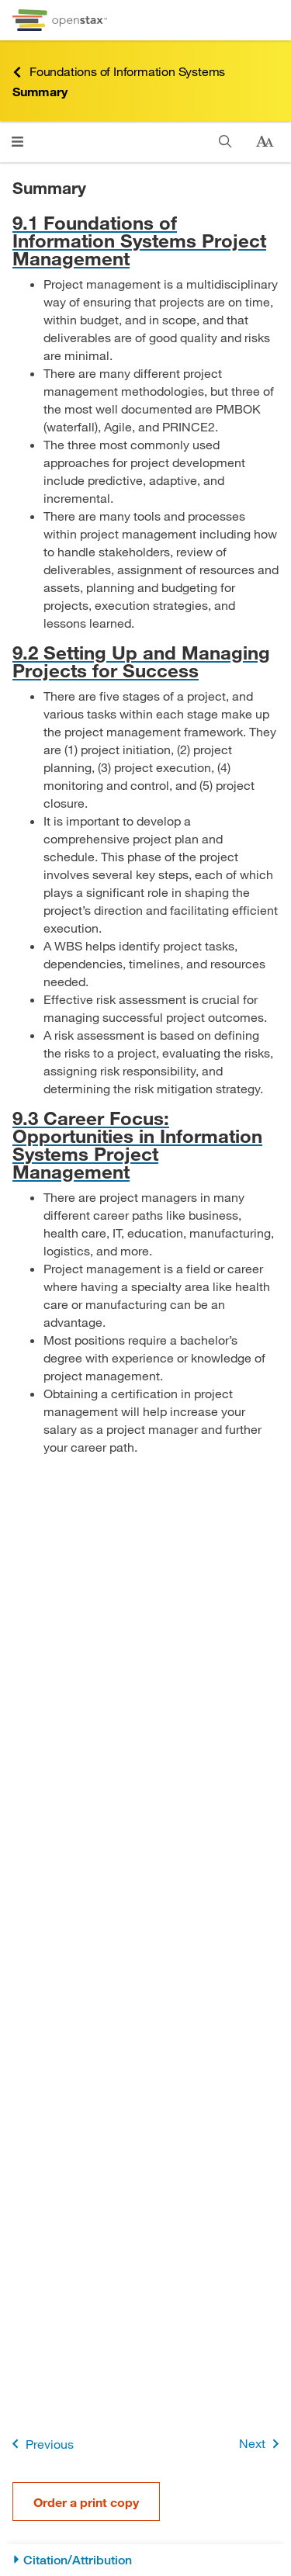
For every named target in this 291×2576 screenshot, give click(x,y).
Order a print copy (86, 2502)
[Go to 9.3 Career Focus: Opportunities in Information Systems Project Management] (145, 1144)
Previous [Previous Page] (40, 2443)
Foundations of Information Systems (118, 71)
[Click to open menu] (17, 141)
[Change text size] (264, 142)
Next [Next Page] (262, 2443)
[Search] (225, 141)
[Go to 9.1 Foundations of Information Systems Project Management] (145, 240)
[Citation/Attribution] (145, 2560)
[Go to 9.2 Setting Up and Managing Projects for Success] (145, 661)
